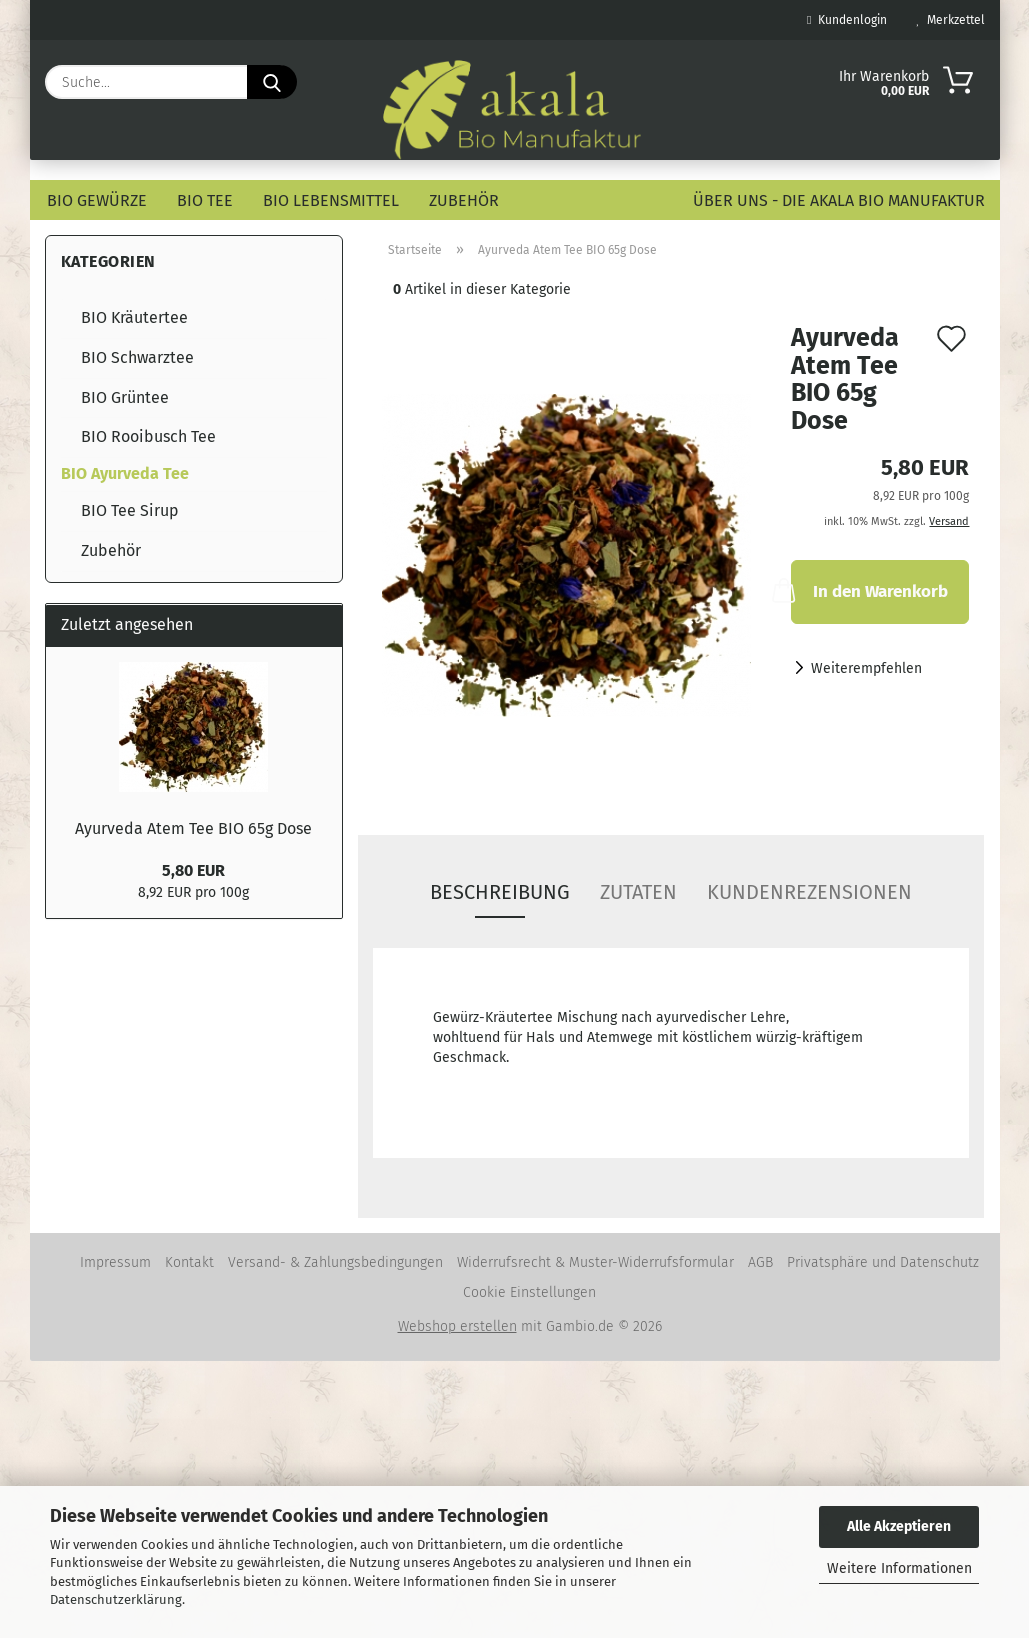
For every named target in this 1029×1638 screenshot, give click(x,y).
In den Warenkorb (869, 590)
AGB (760, 1262)
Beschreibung (500, 892)
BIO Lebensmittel (331, 200)
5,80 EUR (193, 870)
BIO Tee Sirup (130, 510)
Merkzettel (951, 20)
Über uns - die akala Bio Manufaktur (839, 200)
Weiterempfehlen (866, 668)
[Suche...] (272, 82)
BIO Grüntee (125, 397)
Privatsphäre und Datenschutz (883, 1262)
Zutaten (638, 892)
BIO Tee (205, 200)
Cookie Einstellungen (529, 1292)
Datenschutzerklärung (116, 1599)
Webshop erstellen (457, 1326)
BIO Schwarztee (137, 357)
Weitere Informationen (899, 1568)
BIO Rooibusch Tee (148, 436)
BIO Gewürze (97, 200)
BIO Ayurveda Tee (125, 473)
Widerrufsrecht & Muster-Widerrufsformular (595, 1262)
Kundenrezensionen (809, 892)
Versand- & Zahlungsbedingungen (335, 1262)
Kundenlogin (846, 20)
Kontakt (189, 1262)
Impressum (115, 1262)
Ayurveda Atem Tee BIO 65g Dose (193, 828)
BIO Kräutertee (134, 317)
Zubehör (464, 200)
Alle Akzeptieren (899, 1526)
